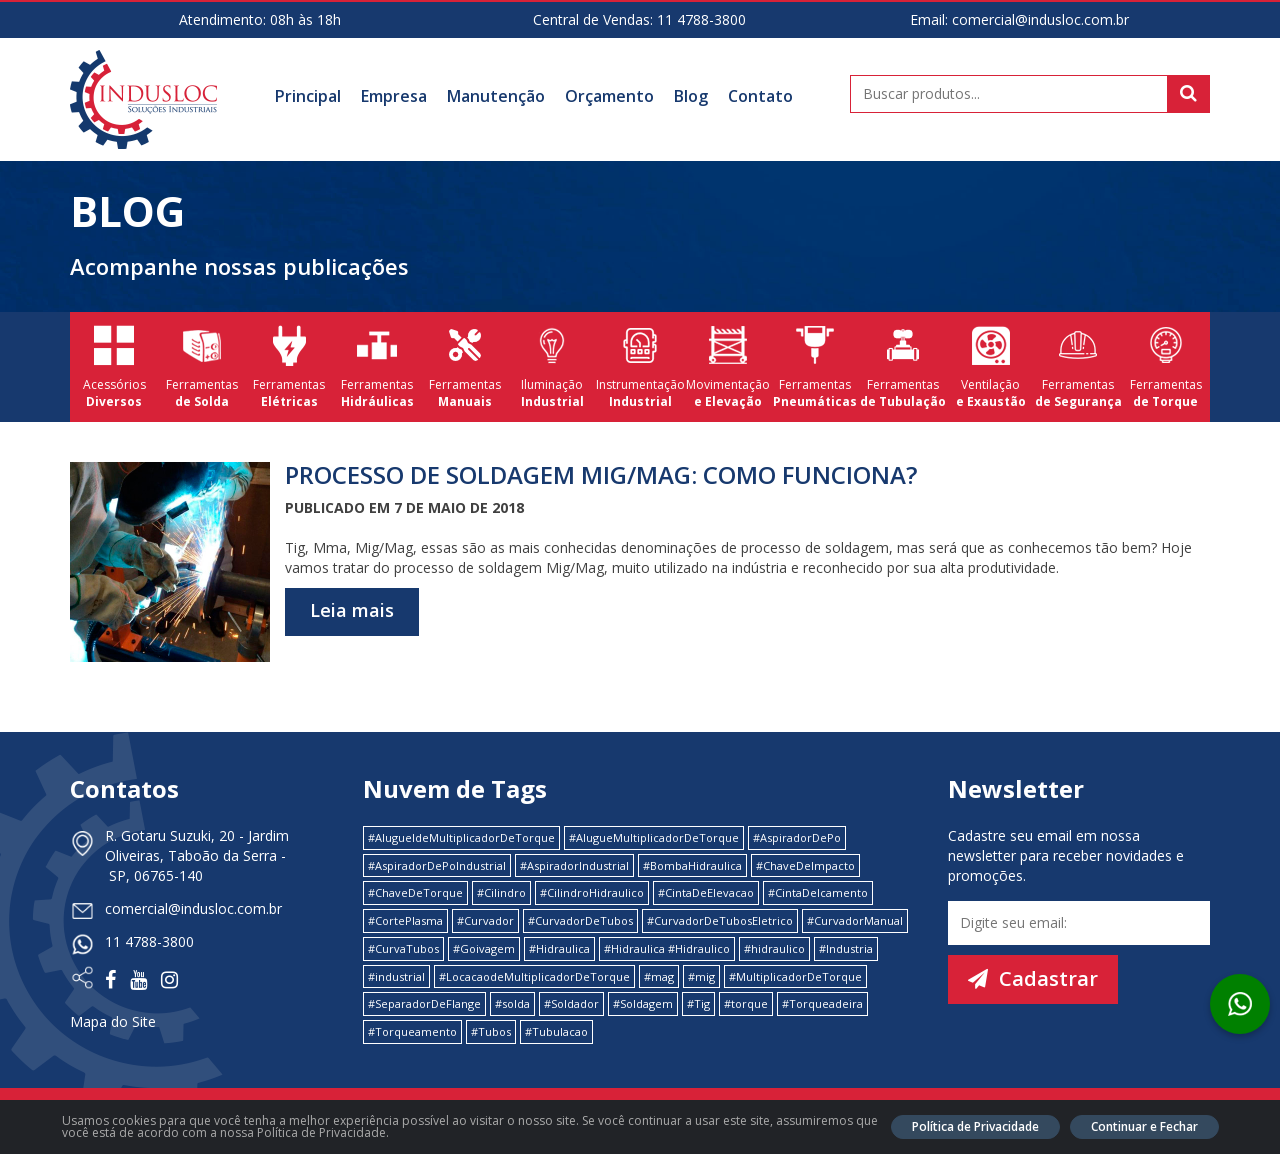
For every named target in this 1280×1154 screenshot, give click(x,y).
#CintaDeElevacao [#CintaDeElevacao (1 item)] (706, 892)
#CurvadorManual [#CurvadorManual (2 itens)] (855, 920)
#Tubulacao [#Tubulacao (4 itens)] (556, 1031)
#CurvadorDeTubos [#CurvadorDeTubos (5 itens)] (580, 920)
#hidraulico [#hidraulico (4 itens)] (774, 948)
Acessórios (114, 366)
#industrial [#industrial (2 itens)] (396, 976)
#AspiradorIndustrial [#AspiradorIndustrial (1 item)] (574, 865)
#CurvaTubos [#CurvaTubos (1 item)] (403, 948)
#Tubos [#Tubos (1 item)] (491, 1031)
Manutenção (496, 96)
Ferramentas (202, 366)
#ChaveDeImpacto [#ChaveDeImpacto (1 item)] (805, 865)
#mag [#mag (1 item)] (659, 976)
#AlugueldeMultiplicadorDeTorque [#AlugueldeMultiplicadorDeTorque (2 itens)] (461, 837)
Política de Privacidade (975, 1126)
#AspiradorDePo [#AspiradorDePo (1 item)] (797, 837)
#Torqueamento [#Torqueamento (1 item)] (412, 1031)
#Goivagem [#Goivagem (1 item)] (484, 948)
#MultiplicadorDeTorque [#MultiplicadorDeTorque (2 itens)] (795, 976)
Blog (691, 96)
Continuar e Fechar (1144, 1126)
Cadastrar (1033, 978)
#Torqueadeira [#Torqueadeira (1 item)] (822, 1003)
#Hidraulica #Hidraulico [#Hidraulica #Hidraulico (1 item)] (667, 948)
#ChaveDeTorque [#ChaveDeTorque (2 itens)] (415, 892)
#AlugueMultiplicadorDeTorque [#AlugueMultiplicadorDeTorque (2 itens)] (654, 837)
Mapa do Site (113, 1021)
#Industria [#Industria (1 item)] (846, 948)
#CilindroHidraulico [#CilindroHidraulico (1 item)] (592, 892)
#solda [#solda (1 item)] (512, 1003)
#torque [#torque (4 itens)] (746, 1003)
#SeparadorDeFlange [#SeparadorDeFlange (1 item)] (424, 1003)
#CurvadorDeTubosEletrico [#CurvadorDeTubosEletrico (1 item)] (720, 920)
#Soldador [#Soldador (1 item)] (571, 1003)
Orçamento (609, 96)
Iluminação (553, 366)
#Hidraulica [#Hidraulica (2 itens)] (559, 948)
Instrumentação (640, 366)
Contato (760, 96)
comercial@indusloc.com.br (1040, 19)
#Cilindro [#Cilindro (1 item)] (501, 892)
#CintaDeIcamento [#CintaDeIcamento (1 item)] (818, 892)
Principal (308, 96)
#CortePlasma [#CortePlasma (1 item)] (405, 920)
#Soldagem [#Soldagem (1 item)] (643, 1003)
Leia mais (352, 610)
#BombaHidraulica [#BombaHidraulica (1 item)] (692, 865)
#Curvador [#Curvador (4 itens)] (485, 920)
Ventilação (991, 366)
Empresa (394, 96)
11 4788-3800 (701, 19)
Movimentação (728, 366)
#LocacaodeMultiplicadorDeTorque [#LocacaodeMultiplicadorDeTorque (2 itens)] (534, 976)
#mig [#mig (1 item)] (701, 976)
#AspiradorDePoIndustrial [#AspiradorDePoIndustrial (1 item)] (437, 865)
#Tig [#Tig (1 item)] (698, 1003)
